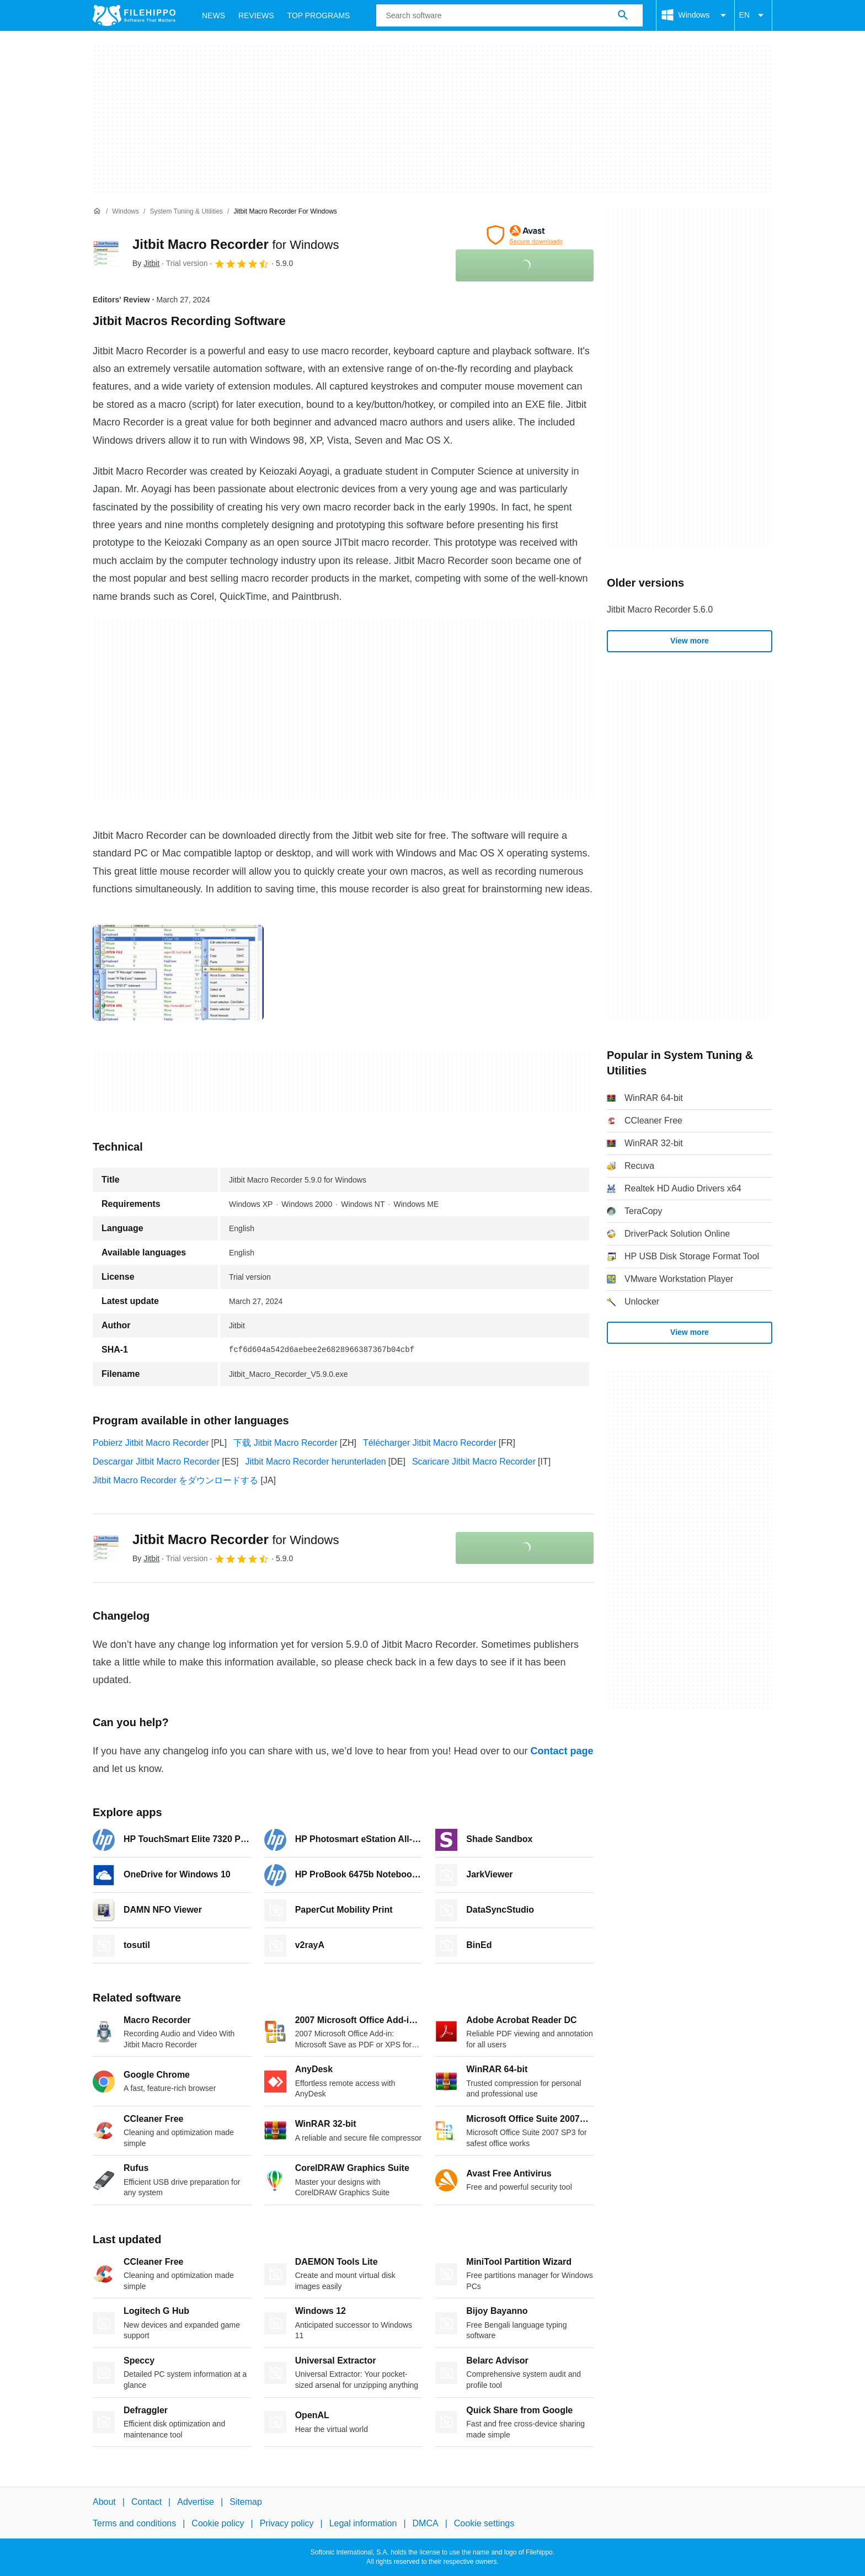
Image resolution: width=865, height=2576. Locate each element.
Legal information (363, 2523)
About (104, 2501)
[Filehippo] (134, 15)
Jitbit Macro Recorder (235, 244)
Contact (146, 2501)
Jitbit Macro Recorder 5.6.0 (660, 609)
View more (689, 640)
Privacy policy (287, 2523)
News (213, 15)
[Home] (97, 211)
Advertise (195, 2501)
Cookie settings (484, 2523)
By (145, 263)
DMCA (426, 2523)
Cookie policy (217, 2523)
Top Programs (318, 15)
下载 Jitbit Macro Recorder (285, 1442)
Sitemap (245, 2501)
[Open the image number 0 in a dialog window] (178, 973)
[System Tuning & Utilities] (186, 211)
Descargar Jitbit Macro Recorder (156, 1461)
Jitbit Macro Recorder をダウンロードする (176, 1480)
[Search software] (623, 15)
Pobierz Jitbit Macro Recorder (151, 1442)
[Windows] (125, 211)
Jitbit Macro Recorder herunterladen (315, 1461)
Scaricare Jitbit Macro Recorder (474, 1461)
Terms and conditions (134, 2523)
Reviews (256, 15)
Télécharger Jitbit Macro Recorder (429, 1442)
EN (753, 15)
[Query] (509, 15)
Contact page (561, 1751)
